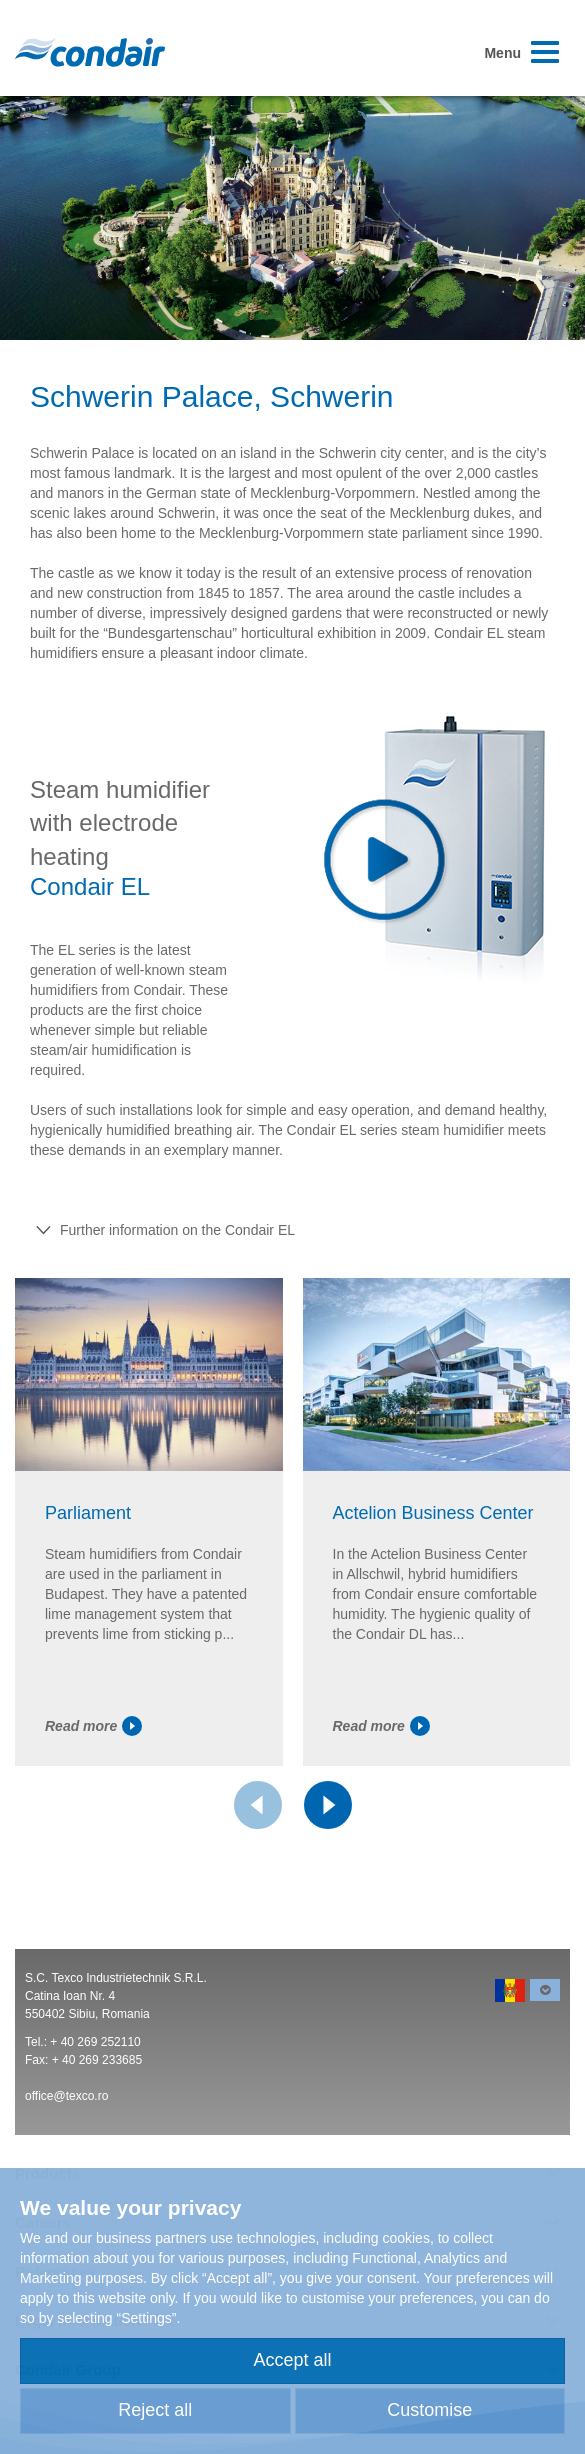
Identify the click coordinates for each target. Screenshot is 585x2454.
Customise (429, 2410)
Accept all (292, 2360)
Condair (90, 52)
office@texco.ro (66, 2096)
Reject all (155, 2410)
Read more (93, 1726)
